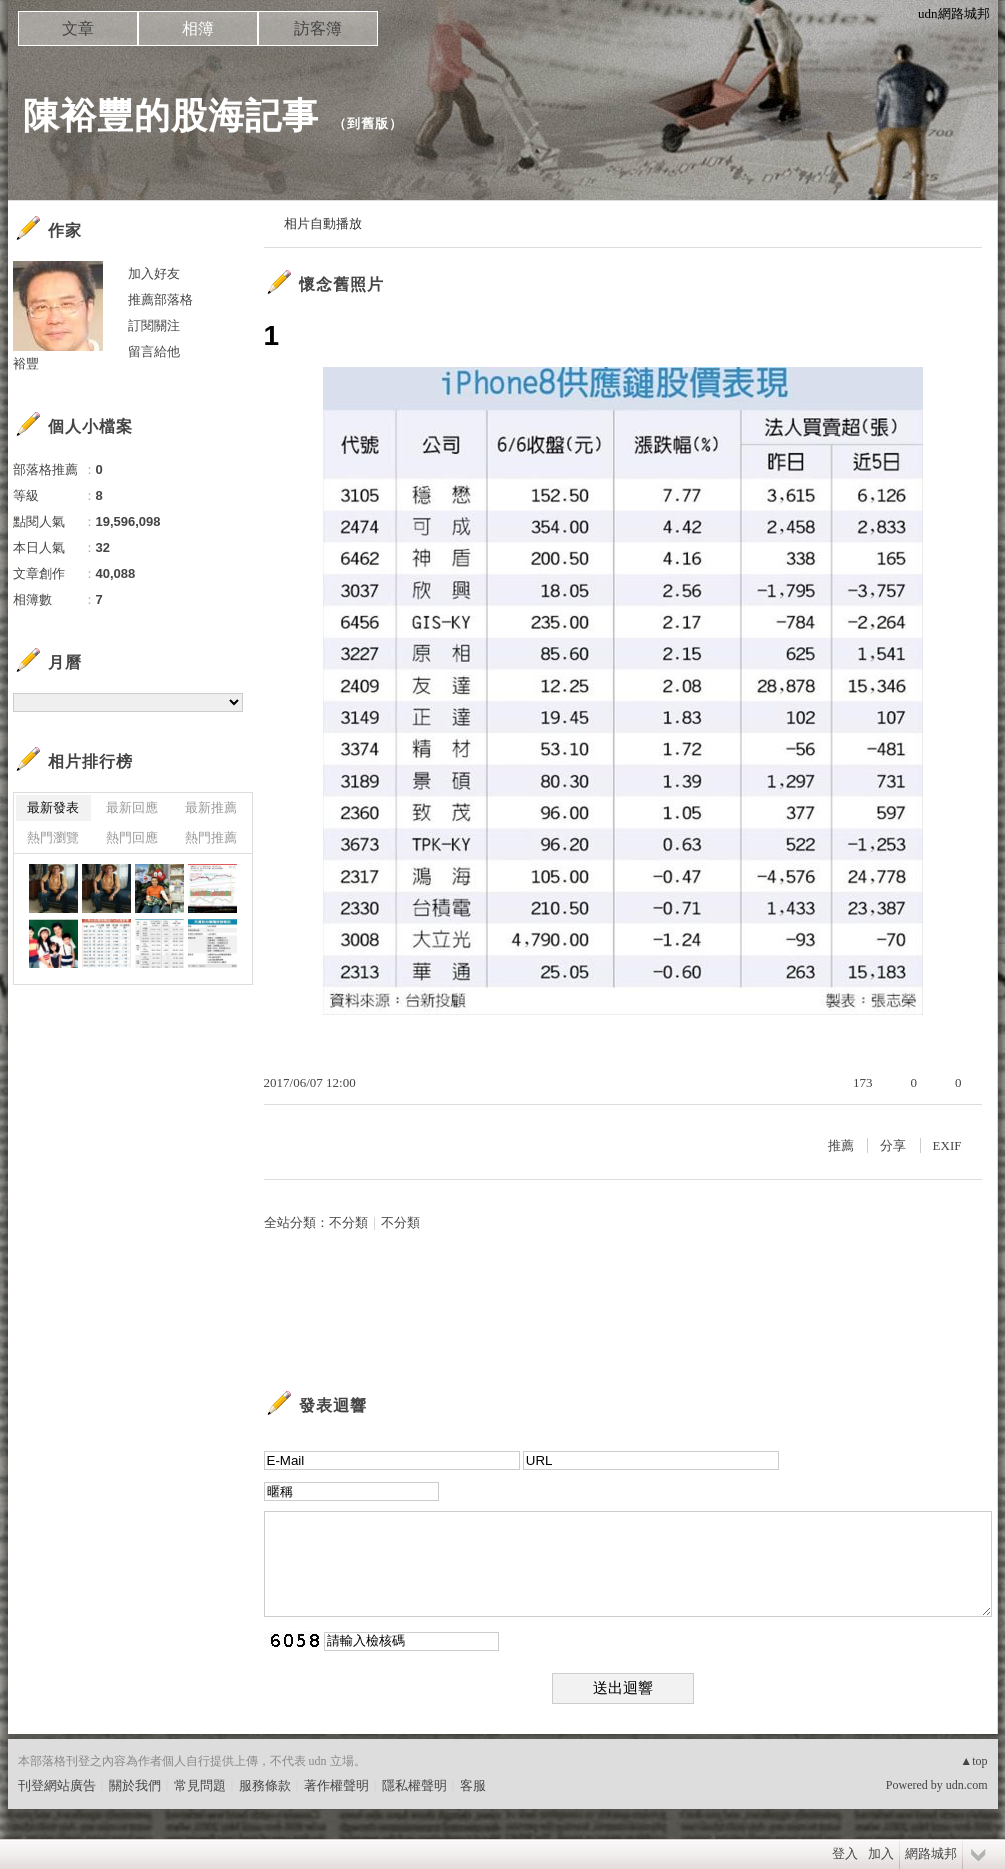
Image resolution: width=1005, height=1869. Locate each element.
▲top (973, 1761)
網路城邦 (931, 1853)
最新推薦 (211, 807)
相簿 (198, 28)
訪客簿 (318, 28)
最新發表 (53, 807)
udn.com (967, 1785)
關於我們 (135, 1785)
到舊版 (368, 123)
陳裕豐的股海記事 (171, 115)
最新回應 (132, 807)
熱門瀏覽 (53, 837)
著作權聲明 (336, 1785)
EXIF (947, 1145)
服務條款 (265, 1785)
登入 (845, 1853)
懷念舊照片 (341, 284)
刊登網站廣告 (57, 1785)
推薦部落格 (160, 299)
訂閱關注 (154, 325)
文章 (78, 28)
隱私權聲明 (414, 1785)
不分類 (348, 1222)
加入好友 (154, 273)
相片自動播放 (323, 223)
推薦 (841, 1145)
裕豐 (26, 363)
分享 (893, 1145)
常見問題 (200, 1785)
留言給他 (154, 351)
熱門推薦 (211, 837)
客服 (473, 1785)
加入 (881, 1853)
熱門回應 (132, 837)
